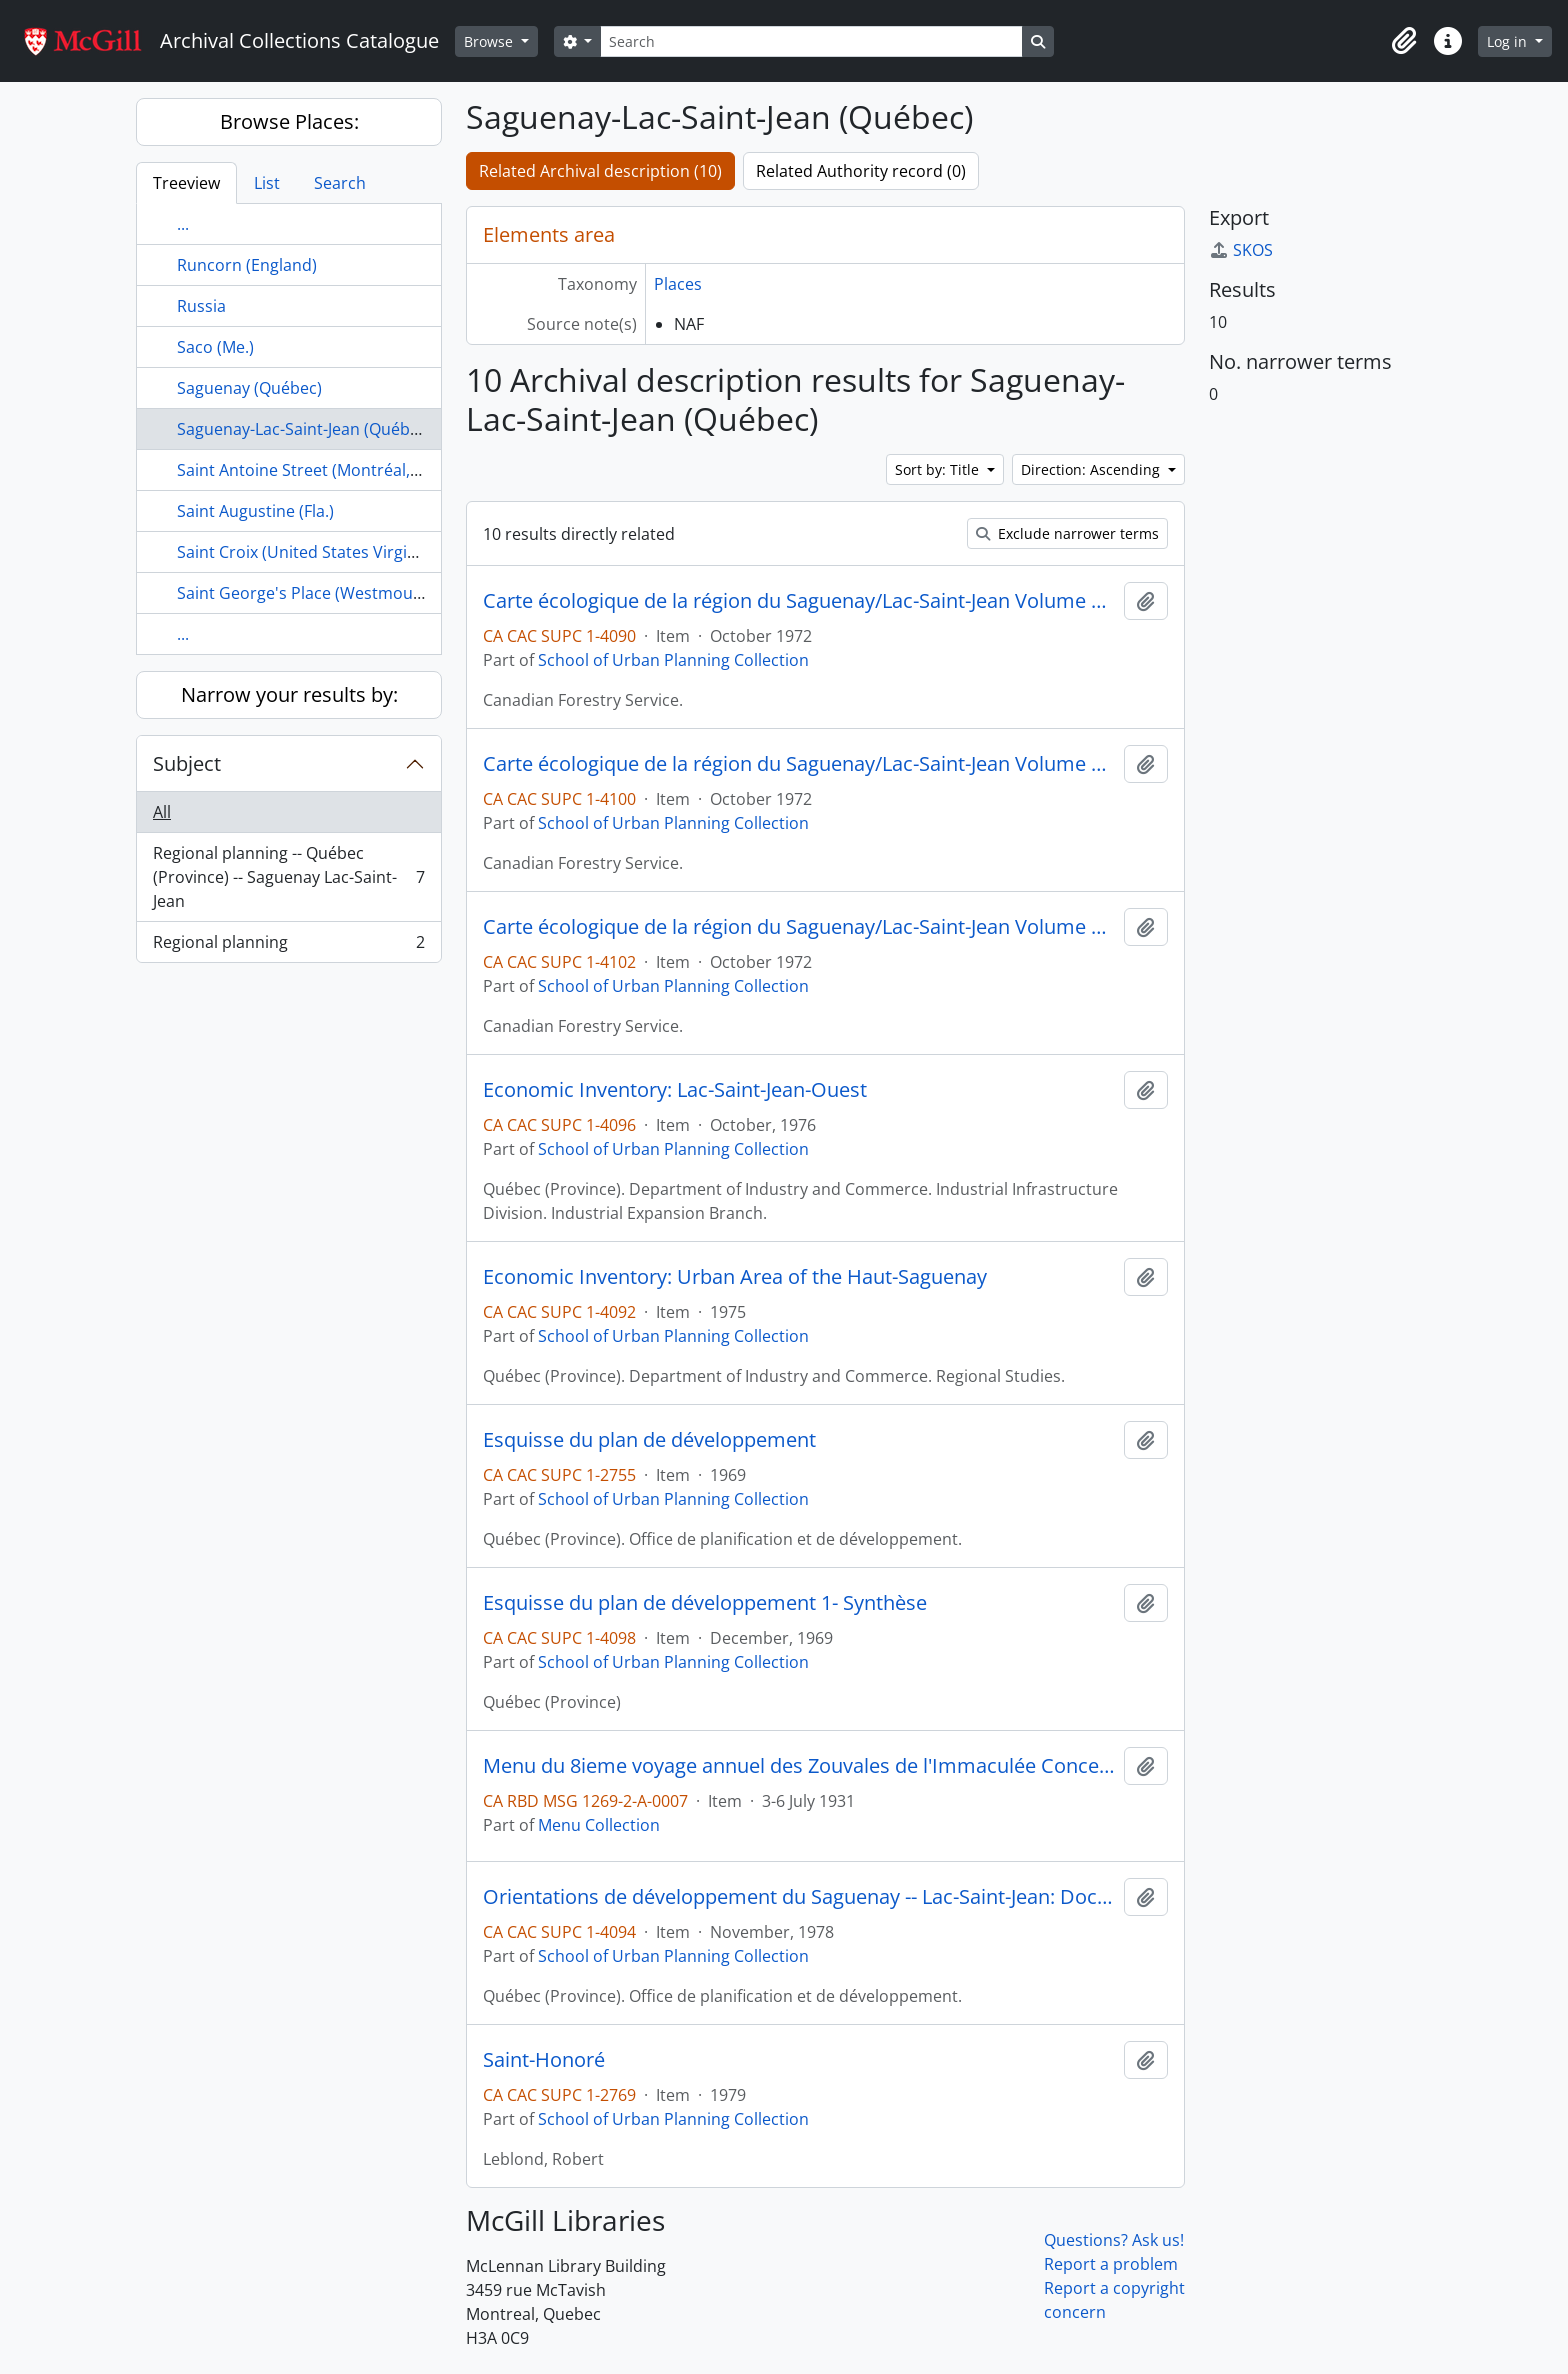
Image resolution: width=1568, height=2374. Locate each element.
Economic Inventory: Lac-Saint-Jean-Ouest (675, 1090)
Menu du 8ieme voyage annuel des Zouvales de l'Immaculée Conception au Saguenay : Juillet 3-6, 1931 (799, 1766)
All (162, 812)
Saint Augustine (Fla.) (255, 511)
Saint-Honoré (544, 2060)
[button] (1404, 41)
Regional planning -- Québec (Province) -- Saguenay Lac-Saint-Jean (288, 877)
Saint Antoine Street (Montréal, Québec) (327, 470)
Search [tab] (340, 183)
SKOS (1241, 250)
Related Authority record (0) (861, 171)
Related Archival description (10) (600, 171)
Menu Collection (599, 1825)
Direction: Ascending (1092, 469)
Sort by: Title (939, 469)
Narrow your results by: (289, 694)
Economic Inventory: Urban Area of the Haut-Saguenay (735, 1277)
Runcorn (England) (247, 265)
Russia (201, 306)
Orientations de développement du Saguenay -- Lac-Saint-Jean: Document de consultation (799, 1897)
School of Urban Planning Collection (673, 660)
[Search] (811, 41)
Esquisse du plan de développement (649, 1440)
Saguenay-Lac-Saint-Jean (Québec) (304, 429)
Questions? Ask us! (1114, 2240)
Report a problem (1111, 2264)
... (183, 224)
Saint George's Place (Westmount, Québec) (338, 593)
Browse (490, 41)
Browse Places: (289, 121)
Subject (187, 763)
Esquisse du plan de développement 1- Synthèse (705, 1603)
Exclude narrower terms (1067, 533)
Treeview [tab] (186, 183)
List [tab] (267, 183)
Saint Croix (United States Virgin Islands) (328, 552)
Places (678, 284)
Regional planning (288, 946)
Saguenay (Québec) (249, 388)
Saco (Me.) (215, 347)
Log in (1509, 41)
